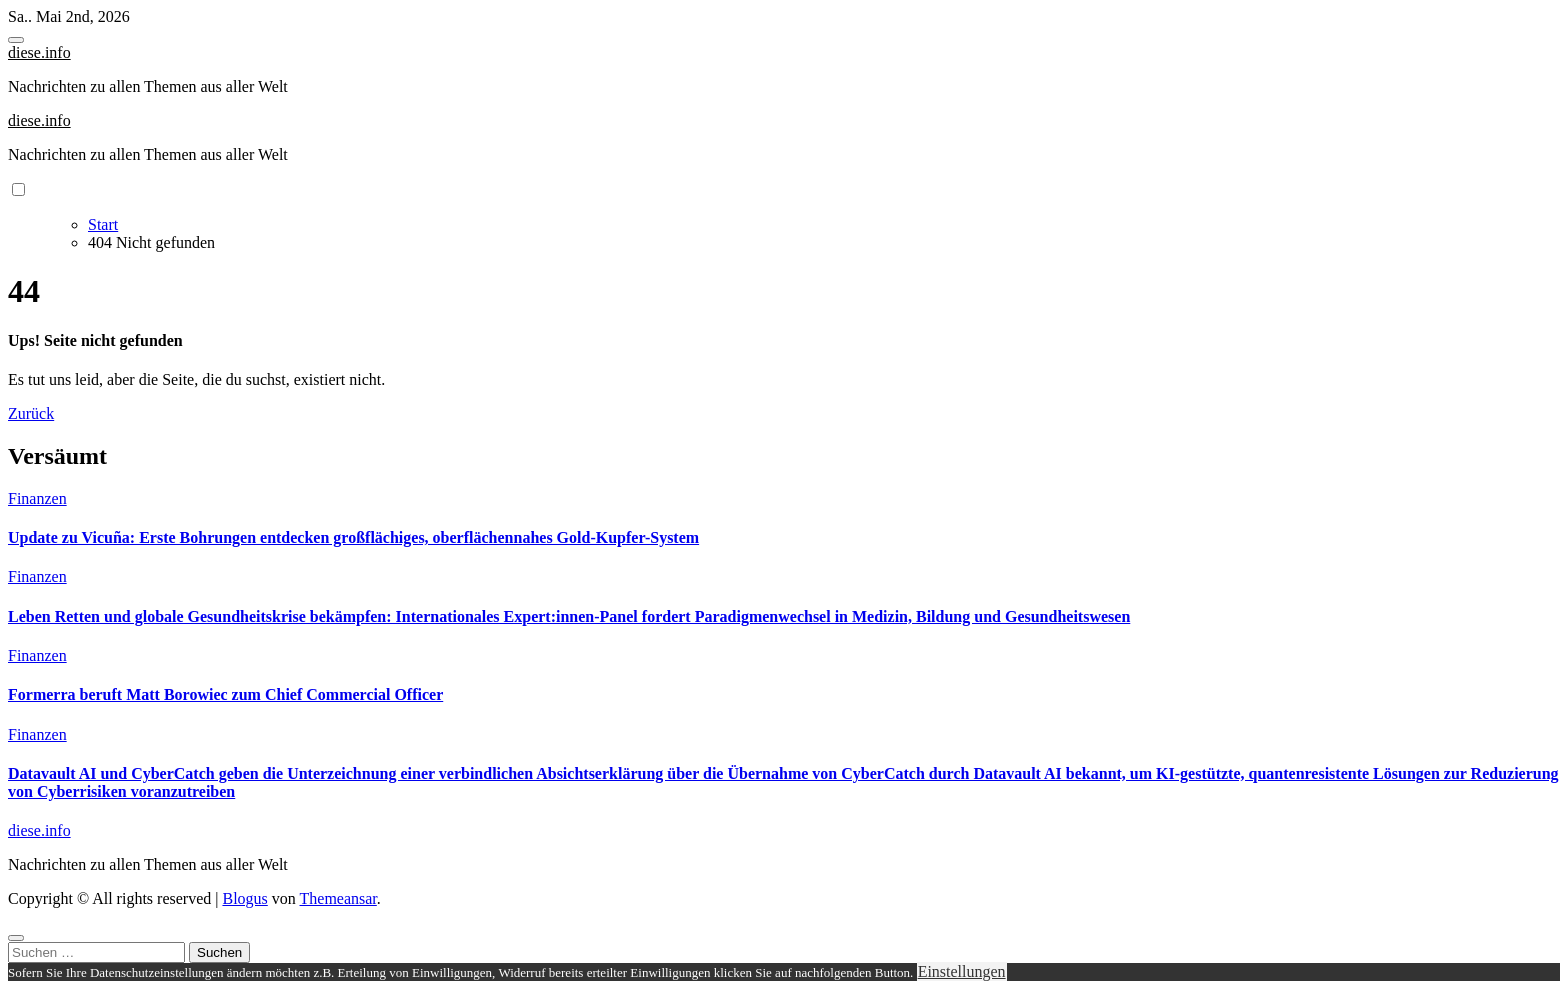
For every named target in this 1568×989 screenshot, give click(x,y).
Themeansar (338, 898)
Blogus (244, 898)
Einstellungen (962, 971)
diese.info (39, 52)
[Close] (16, 938)
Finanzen (37, 498)
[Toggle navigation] (16, 40)
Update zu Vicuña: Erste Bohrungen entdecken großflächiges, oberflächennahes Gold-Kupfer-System (353, 537)
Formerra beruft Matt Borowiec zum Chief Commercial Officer (225, 694)
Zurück (31, 413)
